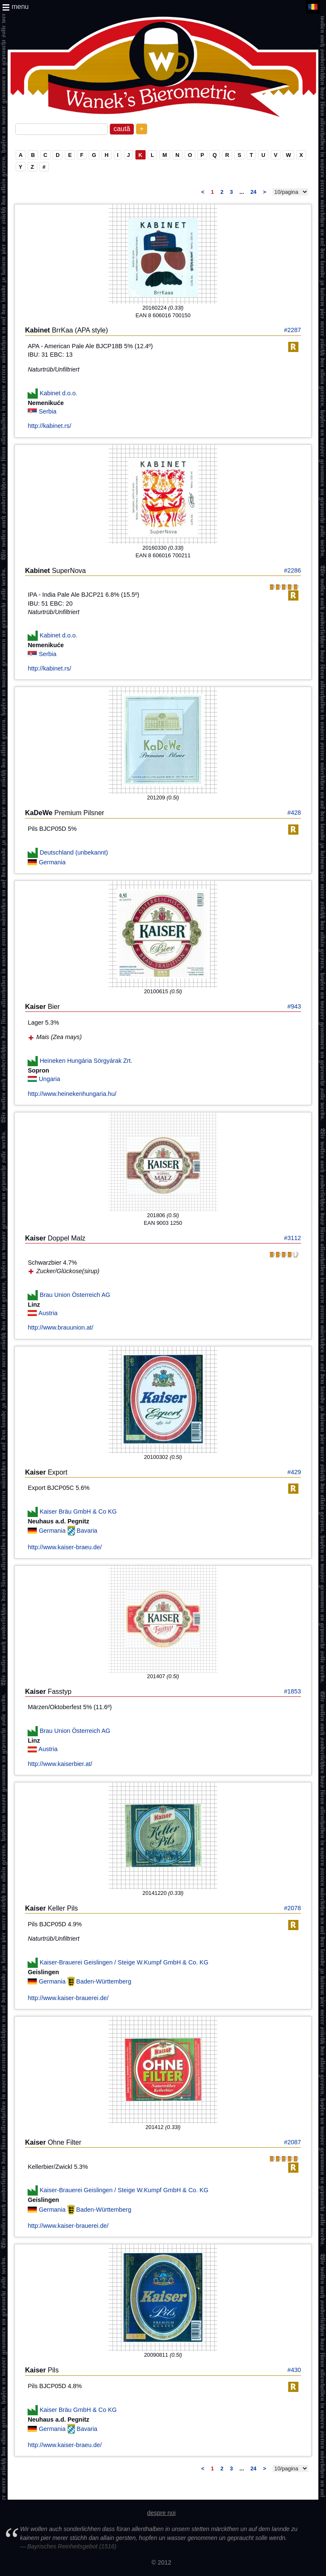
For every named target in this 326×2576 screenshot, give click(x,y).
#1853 (292, 1691)
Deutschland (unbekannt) (73, 852)
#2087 (292, 2142)
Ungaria (49, 1079)
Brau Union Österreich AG (74, 1294)
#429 (294, 1472)
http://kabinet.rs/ (49, 425)
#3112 (292, 1238)
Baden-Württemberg (104, 1981)
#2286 (292, 570)
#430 (294, 2369)
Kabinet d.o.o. (58, 392)
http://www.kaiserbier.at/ (60, 1763)
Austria (48, 1313)
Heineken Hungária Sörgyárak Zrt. (85, 1060)
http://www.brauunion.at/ (60, 1327)
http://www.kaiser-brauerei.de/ (68, 1998)
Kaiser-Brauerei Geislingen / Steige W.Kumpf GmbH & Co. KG (123, 1962)
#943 (294, 1006)
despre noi (161, 2512)
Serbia (47, 411)
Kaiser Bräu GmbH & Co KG (78, 1511)
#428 (294, 812)
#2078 (292, 1908)
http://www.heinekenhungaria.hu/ (72, 1093)
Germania (52, 862)
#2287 (292, 330)
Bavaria (87, 1530)
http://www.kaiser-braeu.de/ (64, 1547)
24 (253, 192)
